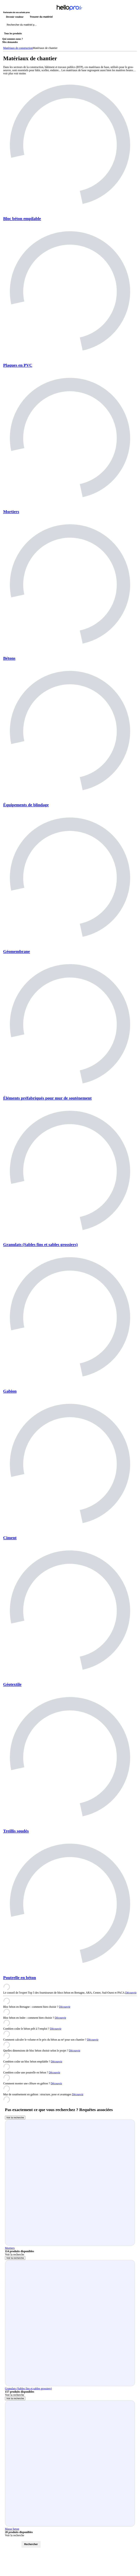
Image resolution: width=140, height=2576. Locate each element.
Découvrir (131, 1992)
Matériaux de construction (18, 47)
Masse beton (12, 2528)
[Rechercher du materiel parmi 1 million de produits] (41, 26)
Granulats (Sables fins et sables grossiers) (28, 2388)
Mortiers (10, 2248)
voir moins (20, 73)
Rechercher (31, 2544)
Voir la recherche (15, 2117)
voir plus (8, 73)
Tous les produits (13, 33)
